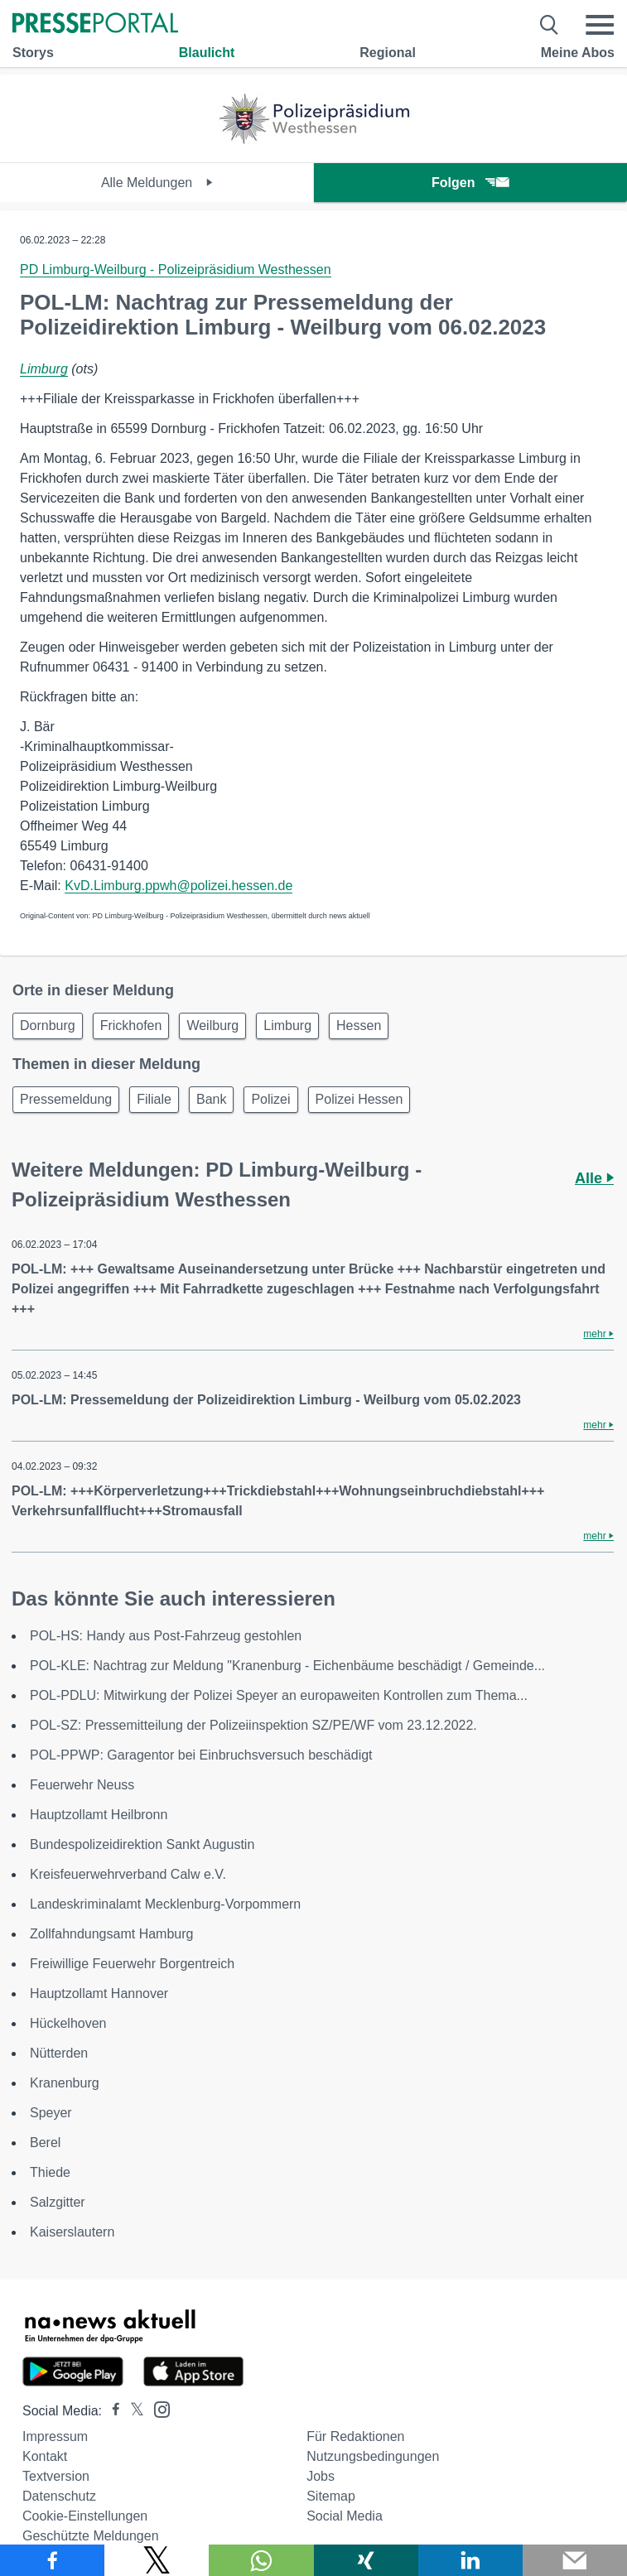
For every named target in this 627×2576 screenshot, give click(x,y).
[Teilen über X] (156, 2560)
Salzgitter (57, 2202)
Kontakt (44, 2456)
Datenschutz (59, 2496)
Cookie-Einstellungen (84, 2516)
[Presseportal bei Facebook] (111, 2411)
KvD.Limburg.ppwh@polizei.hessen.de (178, 886)
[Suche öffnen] (549, 24)
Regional (387, 53)
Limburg (44, 369)
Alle (594, 1178)
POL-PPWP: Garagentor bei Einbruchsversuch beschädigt (201, 1755)
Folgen (470, 183)
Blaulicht (207, 53)
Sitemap (330, 2496)
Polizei (270, 1099)
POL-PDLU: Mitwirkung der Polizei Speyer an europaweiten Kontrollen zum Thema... (279, 1695)
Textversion (55, 2476)
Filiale (154, 1099)
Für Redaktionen (355, 2436)
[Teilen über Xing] (366, 2560)
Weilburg (212, 1025)
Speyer (51, 2113)
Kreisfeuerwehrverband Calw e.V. (128, 1874)
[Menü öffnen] (600, 24)
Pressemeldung (66, 1099)
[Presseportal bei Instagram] (157, 2408)
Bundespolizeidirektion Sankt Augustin (142, 1844)
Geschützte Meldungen (90, 2536)
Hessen (358, 1025)
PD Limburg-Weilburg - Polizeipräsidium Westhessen (175, 269)
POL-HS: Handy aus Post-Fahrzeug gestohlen (165, 1636)
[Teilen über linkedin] (470, 2560)
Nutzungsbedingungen (372, 2456)
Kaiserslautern (72, 2232)
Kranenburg (64, 2083)
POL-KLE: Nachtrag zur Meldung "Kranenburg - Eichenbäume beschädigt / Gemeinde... (287, 1666)
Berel (45, 2142)
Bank (211, 1099)
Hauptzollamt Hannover (99, 1993)
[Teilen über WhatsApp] (261, 2560)
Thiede (50, 2172)
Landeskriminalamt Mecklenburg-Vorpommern (165, 1904)
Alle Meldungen (157, 183)
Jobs (320, 2476)
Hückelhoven (68, 2023)
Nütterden (59, 2053)
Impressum (55, 2436)
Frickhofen (131, 1025)
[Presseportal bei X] (132, 2411)
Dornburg (47, 1025)
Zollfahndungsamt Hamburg (111, 1934)
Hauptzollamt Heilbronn (98, 1815)
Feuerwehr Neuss (82, 1785)
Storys (33, 53)
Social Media (344, 2516)
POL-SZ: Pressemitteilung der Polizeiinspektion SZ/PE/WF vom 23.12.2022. (253, 1725)
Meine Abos (578, 53)
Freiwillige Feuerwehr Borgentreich (132, 1964)
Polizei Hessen (359, 1099)
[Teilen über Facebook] (52, 2560)
